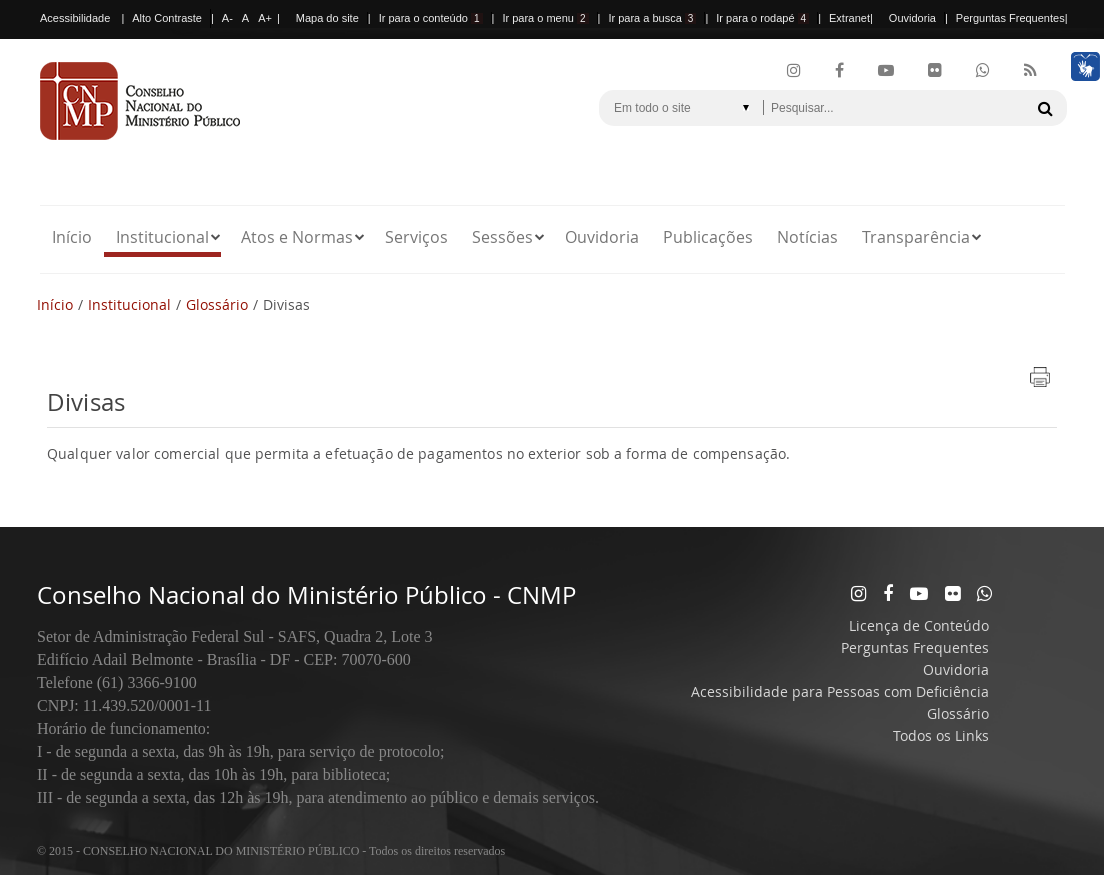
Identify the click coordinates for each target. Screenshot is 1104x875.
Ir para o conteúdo (431, 18)
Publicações (708, 237)
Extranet (849, 18)
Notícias (807, 237)
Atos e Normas (297, 237)
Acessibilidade (75, 18)
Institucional (162, 237)
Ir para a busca (652, 18)
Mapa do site (327, 18)
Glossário (217, 304)
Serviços (416, 237)
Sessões (502, 237)
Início (72, 237)
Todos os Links (941, 735)
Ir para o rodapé (762, 18)
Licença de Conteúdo (919, 625)
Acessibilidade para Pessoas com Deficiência (840, 691)
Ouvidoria (912, 18)
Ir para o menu (545, 18)
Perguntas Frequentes (1010, 18)
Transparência (916, 237)
